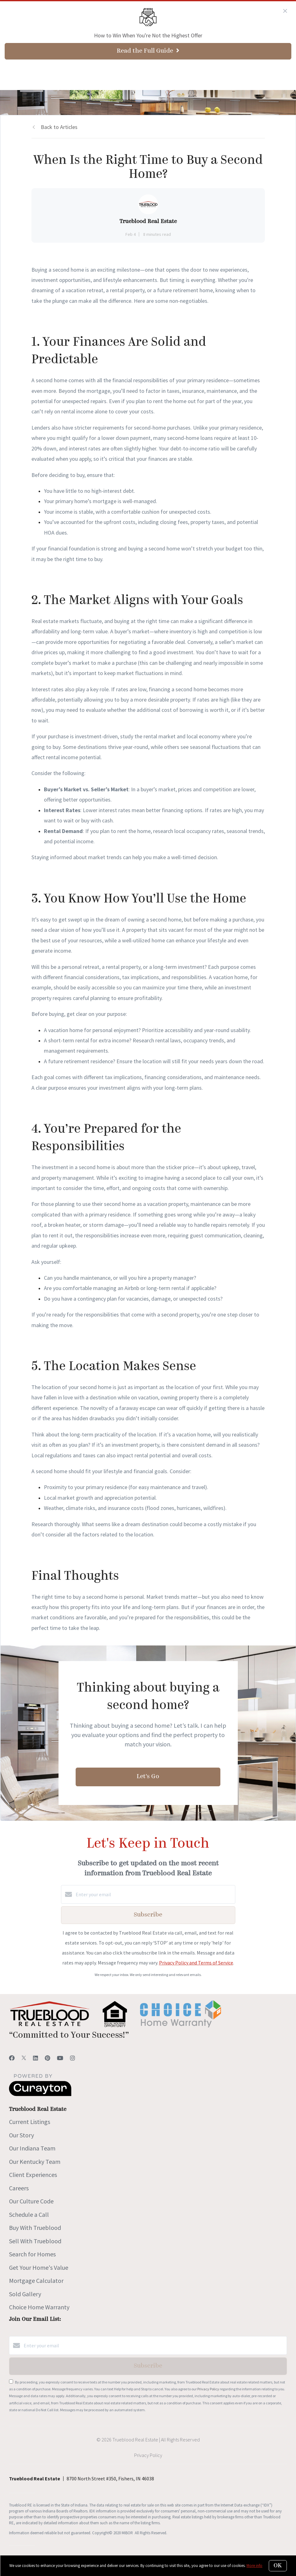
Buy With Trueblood (35, 2227)
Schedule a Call (29, 2214)
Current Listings (29, 2122)
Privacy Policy (208, 2389)
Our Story (21, 2135)
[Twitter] (23, 2058)
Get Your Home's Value (38, 2267)
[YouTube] (60, 2058)
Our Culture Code (31, 2201)
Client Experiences (33, 2174)
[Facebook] (12, 2058)
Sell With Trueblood (35, 2241)
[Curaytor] (40, 2094)
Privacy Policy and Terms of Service (196, 1962)
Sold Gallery (25, 2294)
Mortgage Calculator (36, 2280)
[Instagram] (72, 2058)
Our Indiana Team (32, 2148)
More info (254, 2565)
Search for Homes (32, 2254)
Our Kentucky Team (34, 2161)
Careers (19, 2188)
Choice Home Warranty (39, 2307)
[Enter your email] (154, 1894)
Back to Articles (59, 127)
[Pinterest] (47, 2058)
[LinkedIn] (35, 2058)
